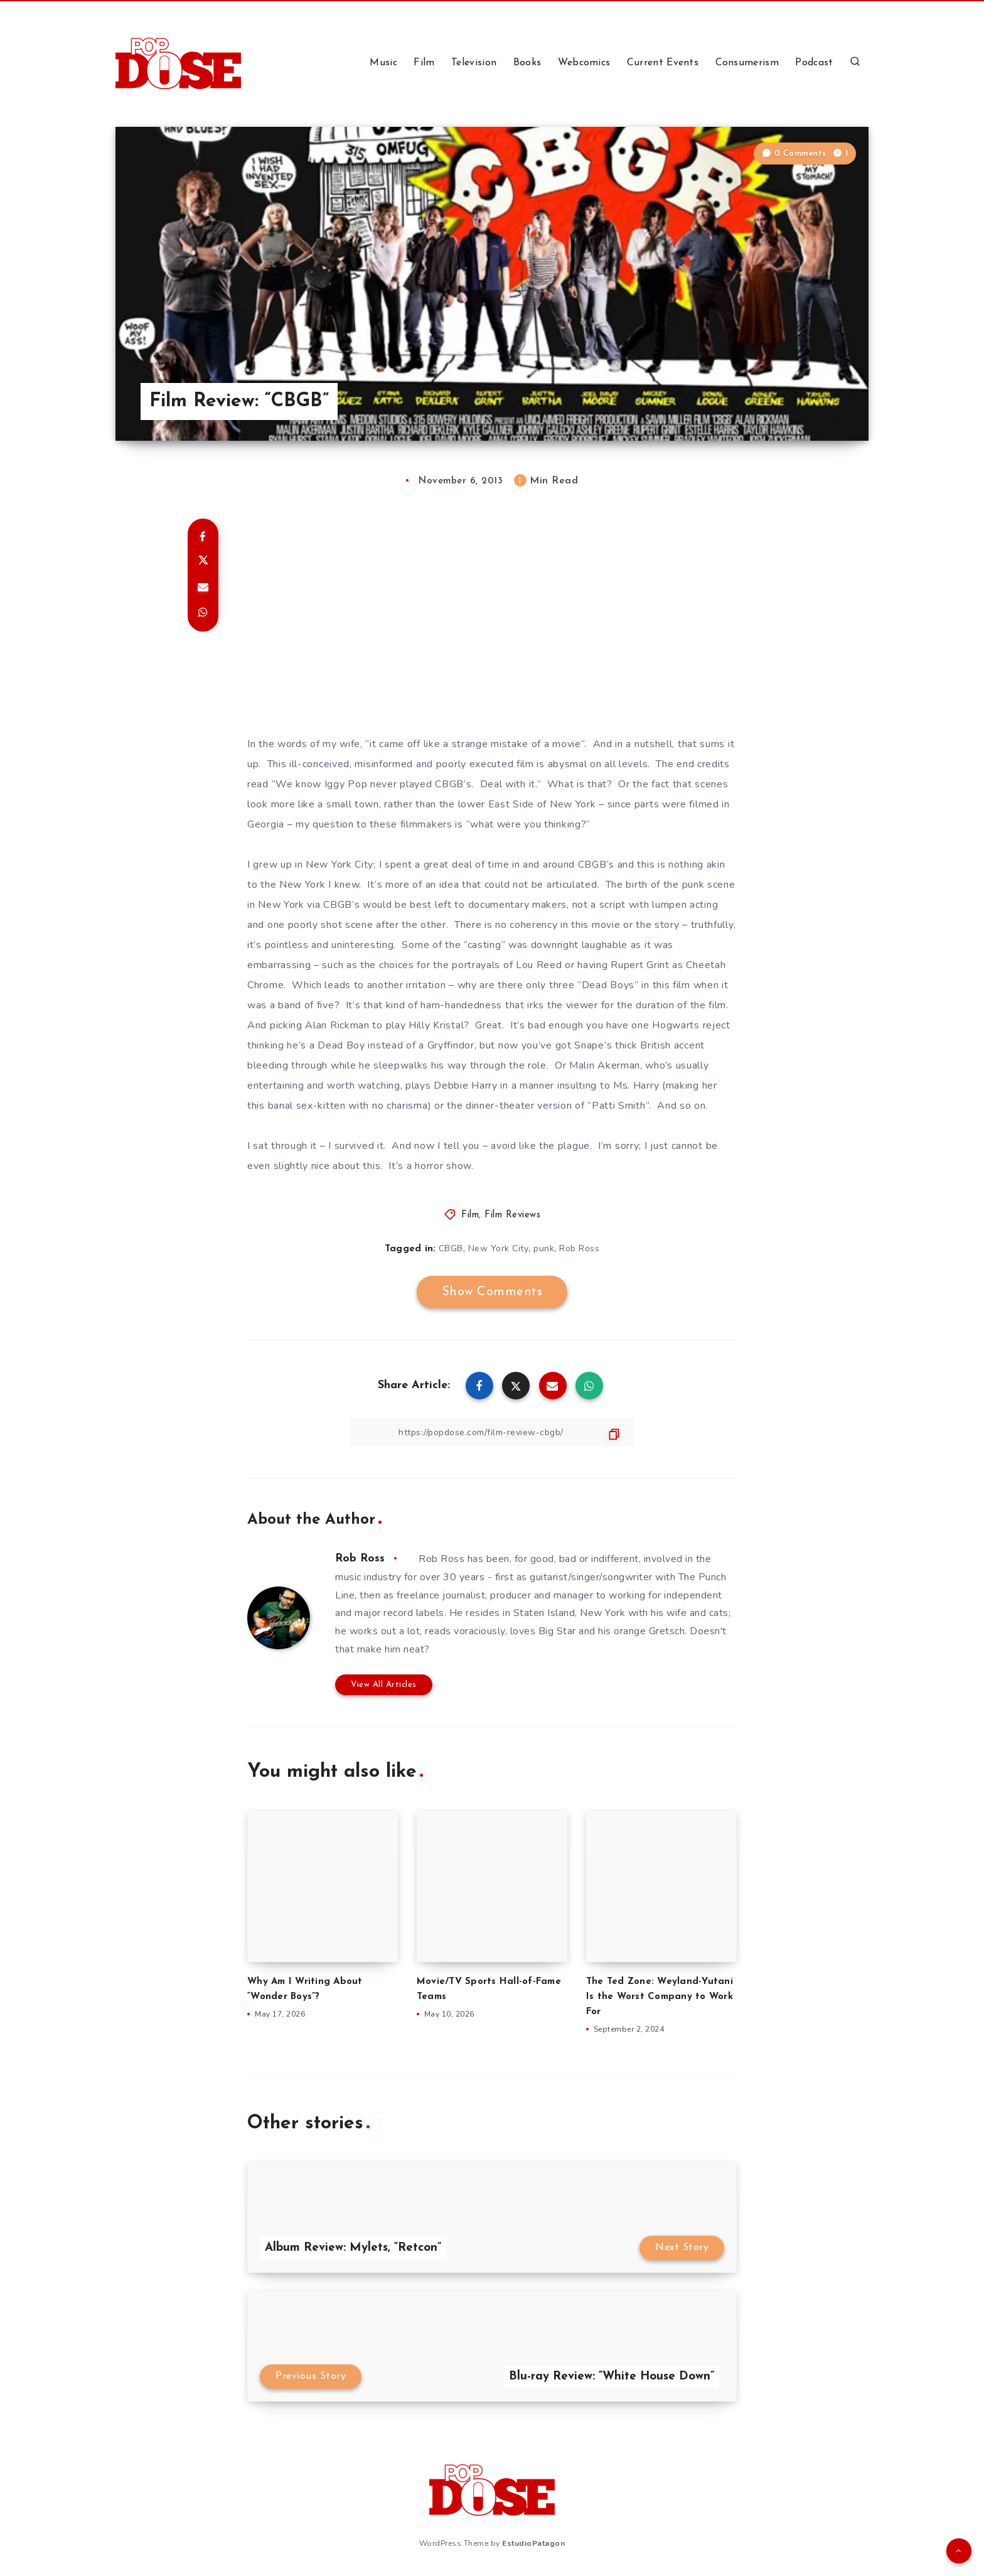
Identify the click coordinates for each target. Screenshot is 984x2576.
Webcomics (584, 63)
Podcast (814, 63)
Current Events (662, 63)
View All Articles (384, 1685)
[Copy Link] (492, 1432)
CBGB (451, 1248)
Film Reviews (512, 1215)
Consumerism (747, 63)
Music (383, 63)
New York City (498, 1248)
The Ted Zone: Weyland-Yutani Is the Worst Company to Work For (659, 1997)
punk (543, 1248)
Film (424, 63)
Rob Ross (579, 1248)
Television (473, 63)
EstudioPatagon (533, 2543)
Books (527, 63)
